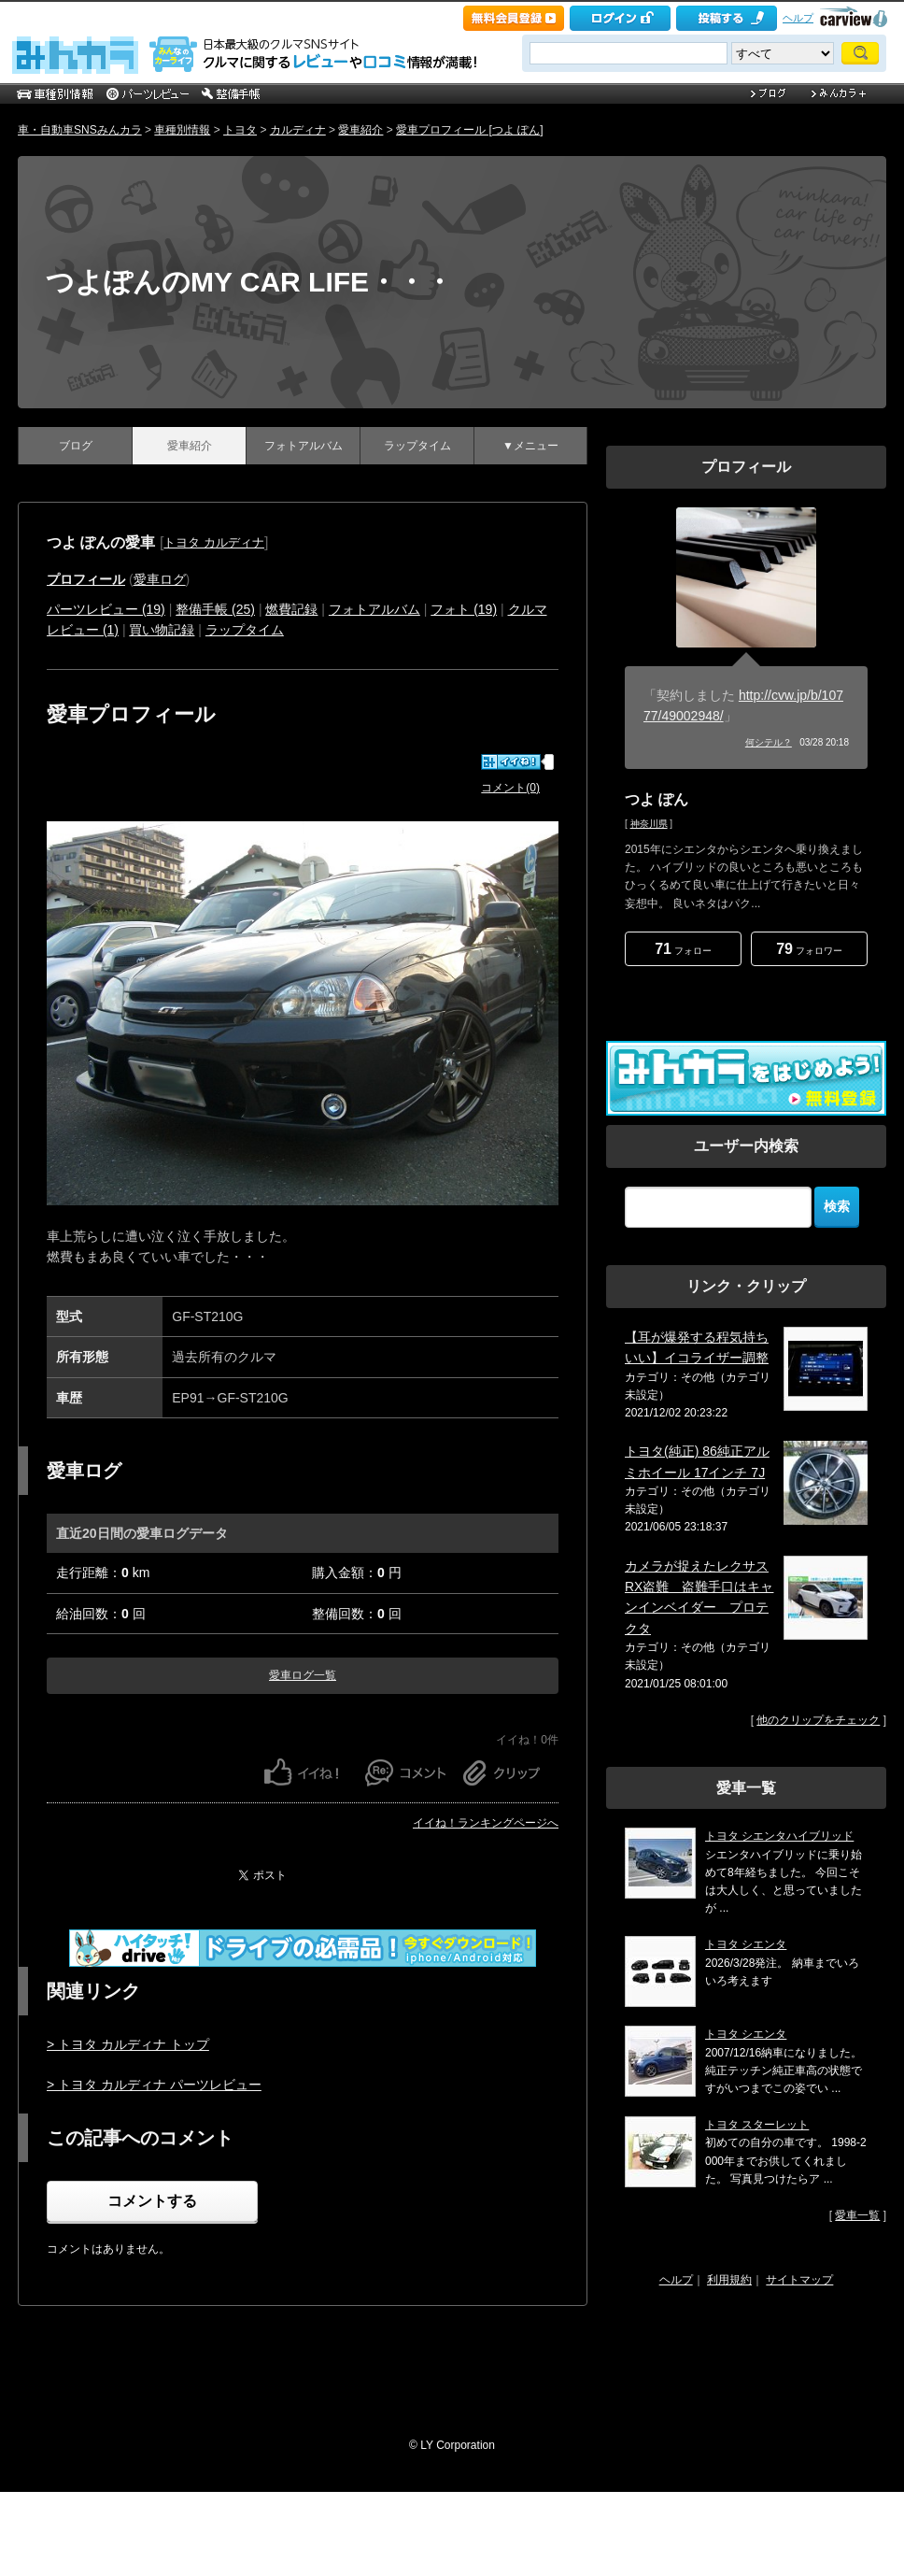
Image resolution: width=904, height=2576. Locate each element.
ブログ (75, 445)
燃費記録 (291, 609)
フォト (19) (464, 609)
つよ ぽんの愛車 (101, 542)
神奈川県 (649, 823)
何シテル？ (768, 742)
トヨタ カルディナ (213, 542)
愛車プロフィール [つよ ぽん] (469, 129)
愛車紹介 (360, 129)
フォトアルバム (303, 445)
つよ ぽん (656, 799)
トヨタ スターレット (757, 2124)
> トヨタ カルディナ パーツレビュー (154, 2084)
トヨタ (240, 129)
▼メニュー (530, 445)
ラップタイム (417, 445)
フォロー (683, 949)
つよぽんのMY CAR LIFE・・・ (249, 281)
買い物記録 (161, 629)
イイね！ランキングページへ (485, 1822)
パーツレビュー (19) (106, 609)
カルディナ (298, 129)
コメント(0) (510, 787)
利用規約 (729, 2279)
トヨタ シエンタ (745, 1944)
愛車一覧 (857, 2215)
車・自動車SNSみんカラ (80, 129)
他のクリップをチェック (818, 1720)
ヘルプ (798, 17)
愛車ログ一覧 (302, 1675)
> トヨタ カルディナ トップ (128, 2044)
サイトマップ (799, 2279)
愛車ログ (160, 579)
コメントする (152, 2201)
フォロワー (809, 949)
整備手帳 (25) (215, 609)
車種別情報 (182, 129)
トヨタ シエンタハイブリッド (779, 1836)
